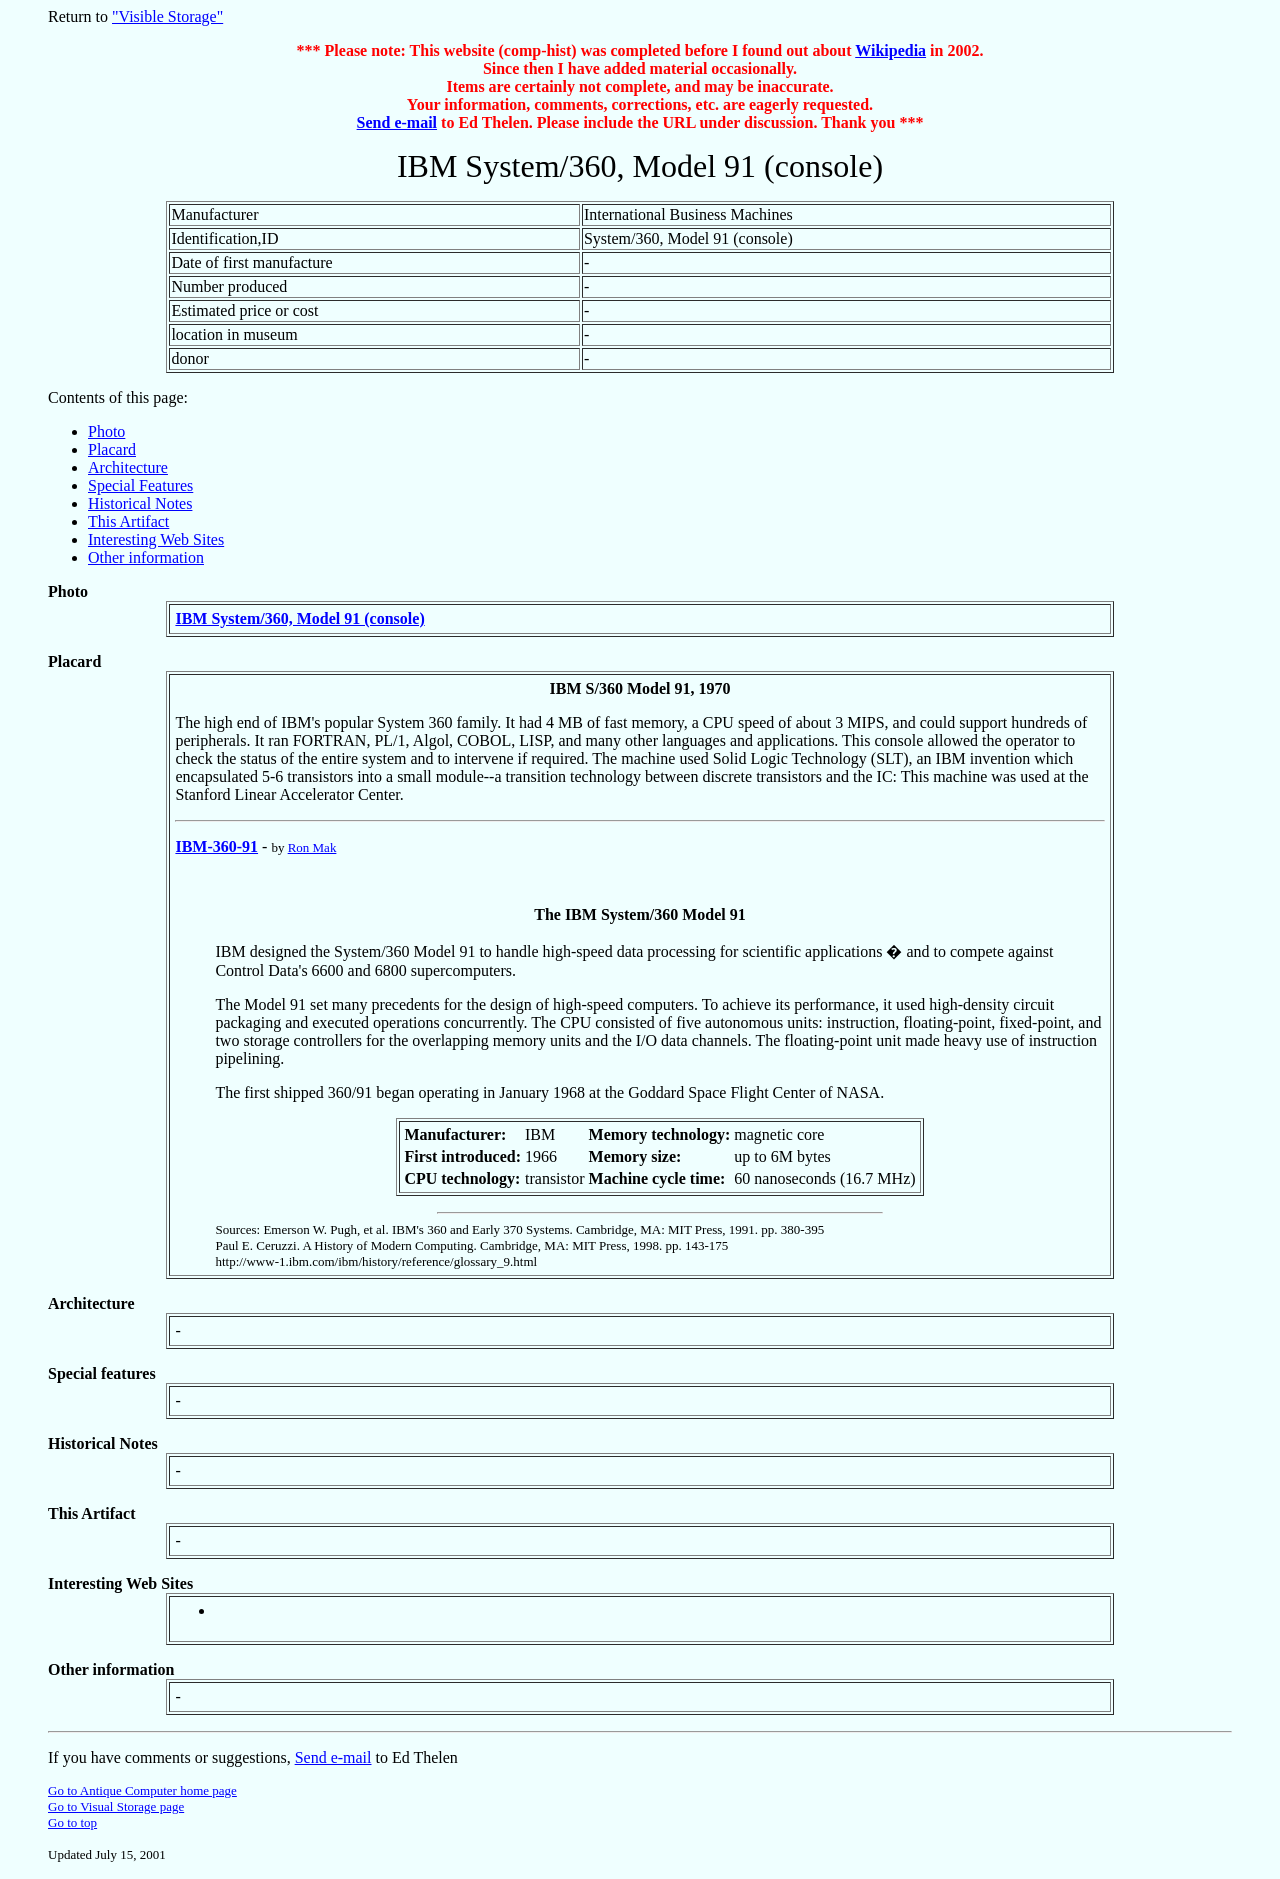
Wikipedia (890, 50)
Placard (112, 449)
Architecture (128, 467)
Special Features (140, 485)
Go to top (72, 1822)
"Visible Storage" (167, 16)
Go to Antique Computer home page (142, 1790)
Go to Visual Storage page (116, 1806)
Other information (146, 557)
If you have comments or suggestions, (171, 1757)
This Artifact (128, 521)
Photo (106, 431)
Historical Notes (140, 503)
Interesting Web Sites (156, 539)
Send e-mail (397, 122)
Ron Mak (312, 847)
